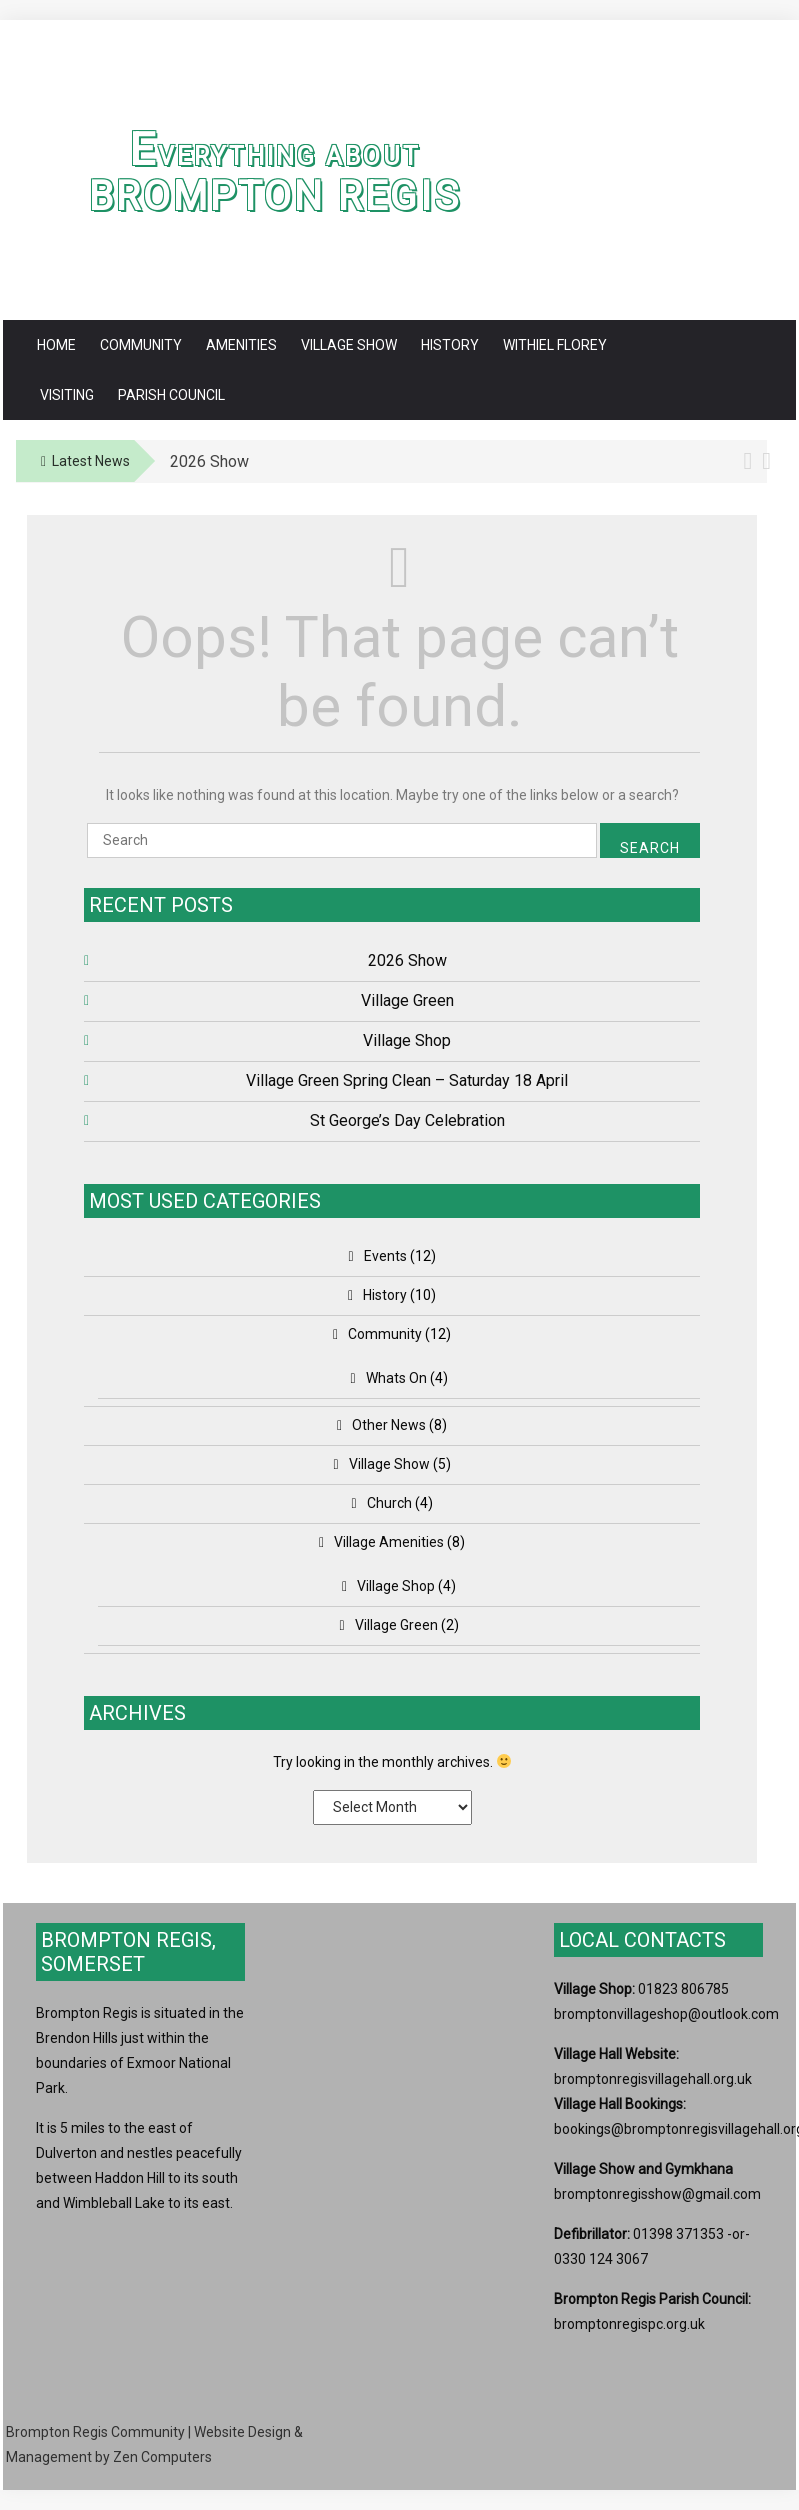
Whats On (396, 1378)
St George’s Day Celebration (407, 1120)
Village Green (407, 1000)
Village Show (349, 345)
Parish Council (171, 395)
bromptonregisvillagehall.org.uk (653, 2079)
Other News (389, 1425)
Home (56, 345)
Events (385, 1256)
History (450, 345)
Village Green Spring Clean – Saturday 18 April (407, 1080)
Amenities (241, 345)
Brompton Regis (275, 196)
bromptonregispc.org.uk (629, 2324)
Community (141, 345)
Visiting (67, 395)
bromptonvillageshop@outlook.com (666, 2014)
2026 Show (407, 960)
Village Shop (407, 1040)
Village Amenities (389, 1542)
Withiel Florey (555, 345)
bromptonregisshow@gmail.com (657, 2194)
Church (389, 1503)
